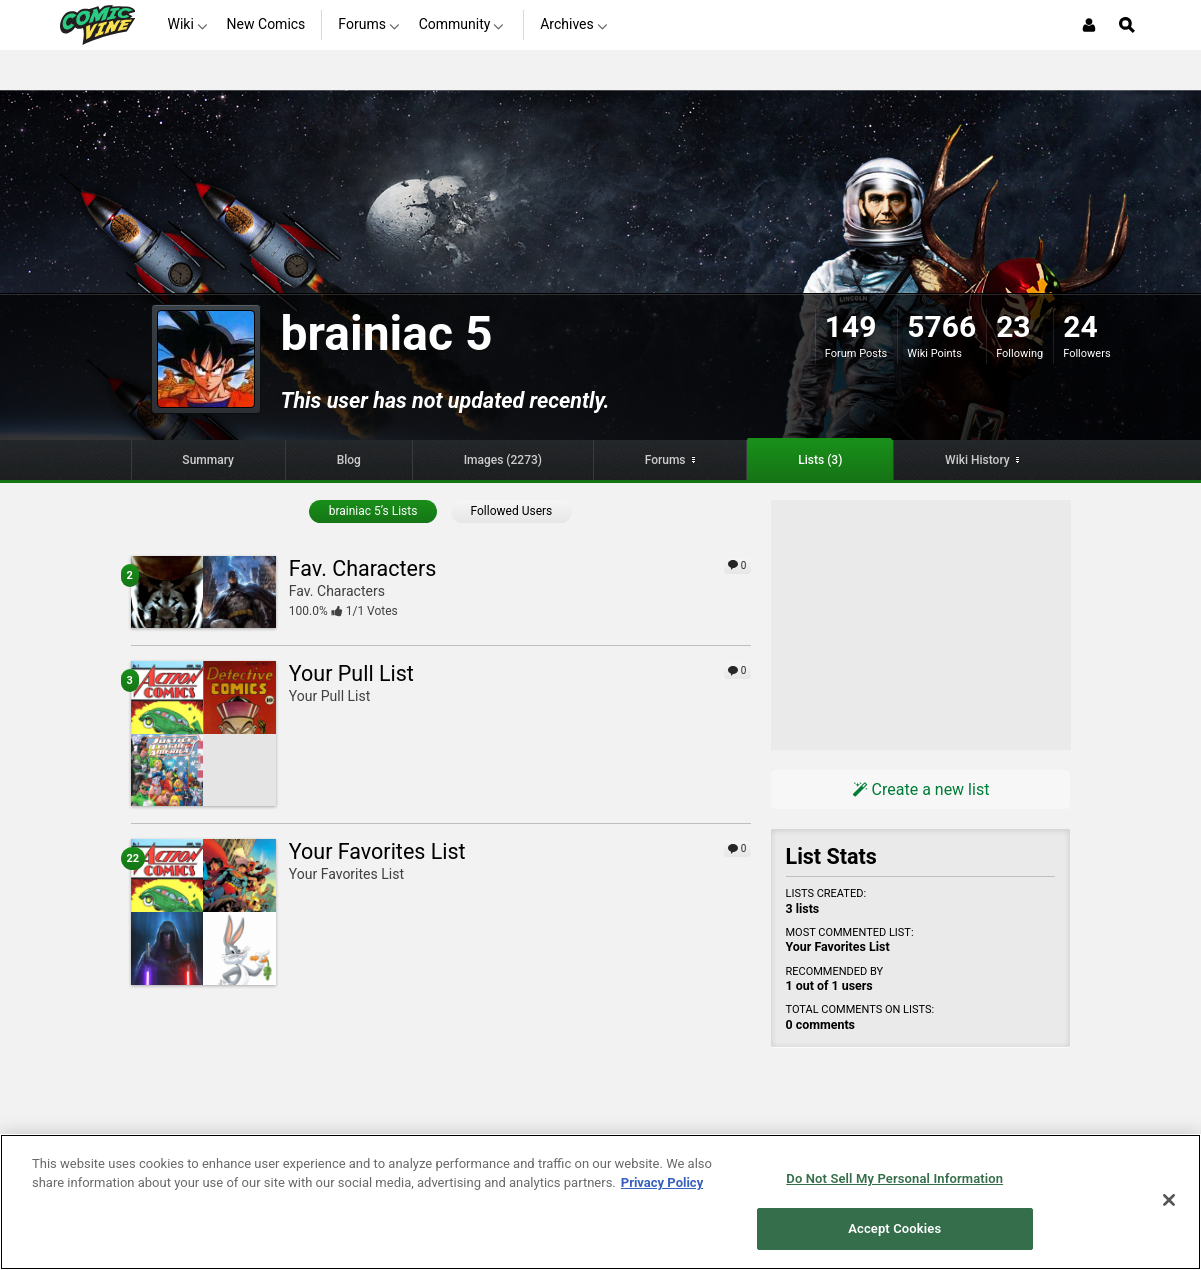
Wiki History (977, 460)
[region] (600, 1202)
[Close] (1169, 1200)
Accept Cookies (894, 1228)
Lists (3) (820, 460)
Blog (349, 460)
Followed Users (512, 511)
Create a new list (921, 789)
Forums (665, 460)
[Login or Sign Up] (1089, 25)
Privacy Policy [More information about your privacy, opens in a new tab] (662, 1182)
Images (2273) (503, 460)
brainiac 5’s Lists (373, 511)
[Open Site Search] (1127, 25)
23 (1013, 326)
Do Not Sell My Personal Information (894, 1178)
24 (1080, 326)
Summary (208, 460)
